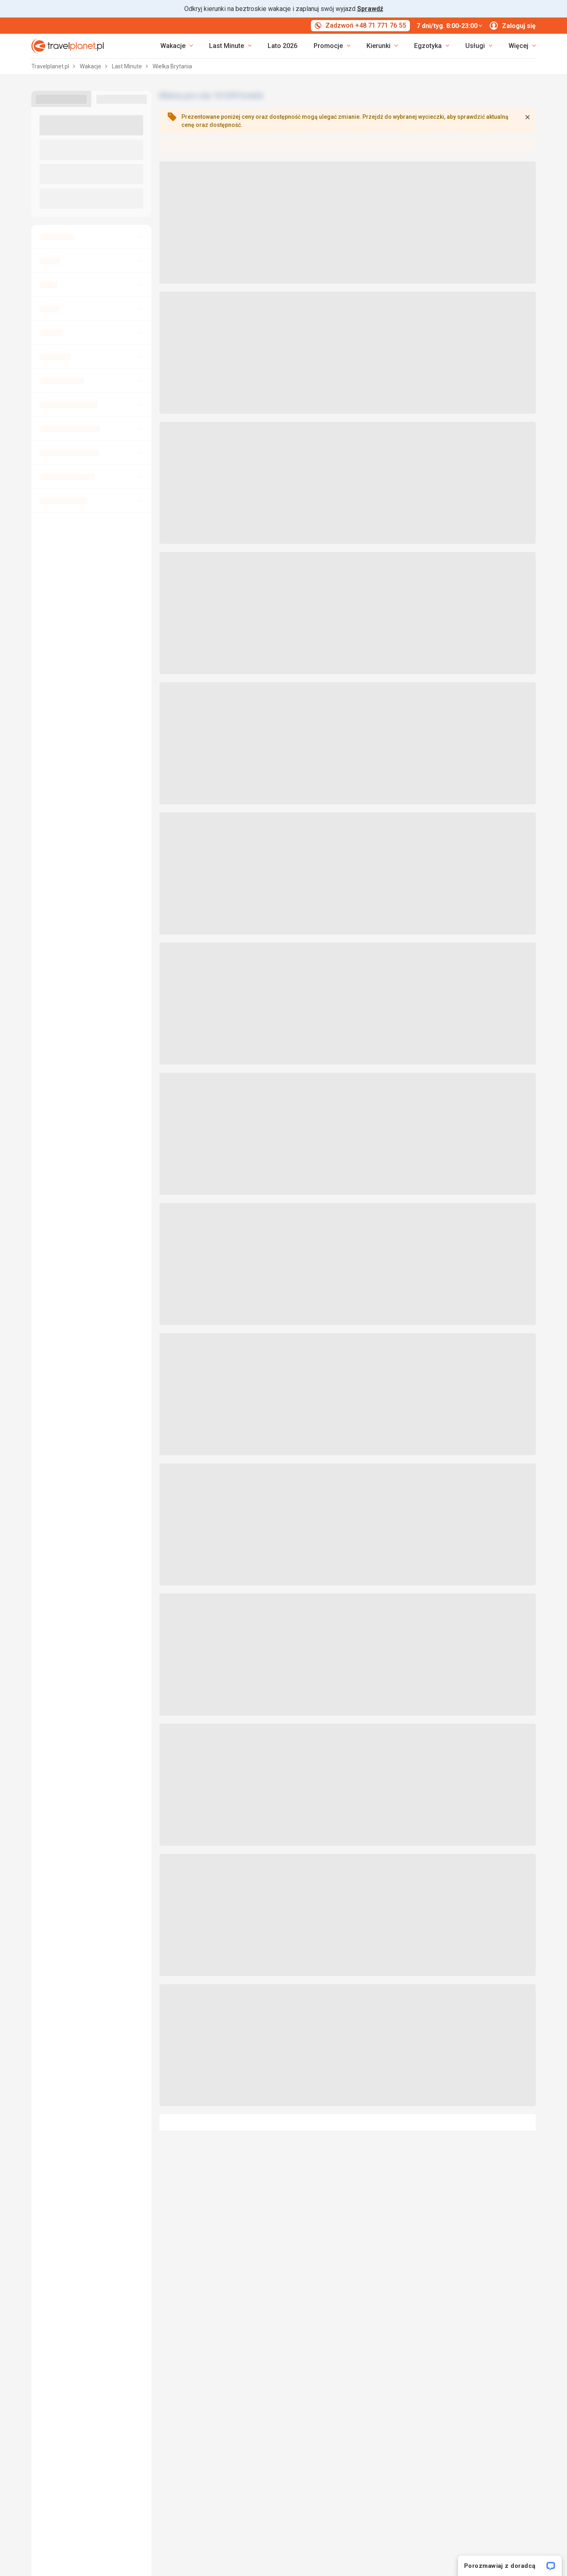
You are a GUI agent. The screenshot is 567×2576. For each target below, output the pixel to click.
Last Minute (127, 66)
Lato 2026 (282, 46)
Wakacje (91, 66)
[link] (230, 46)
